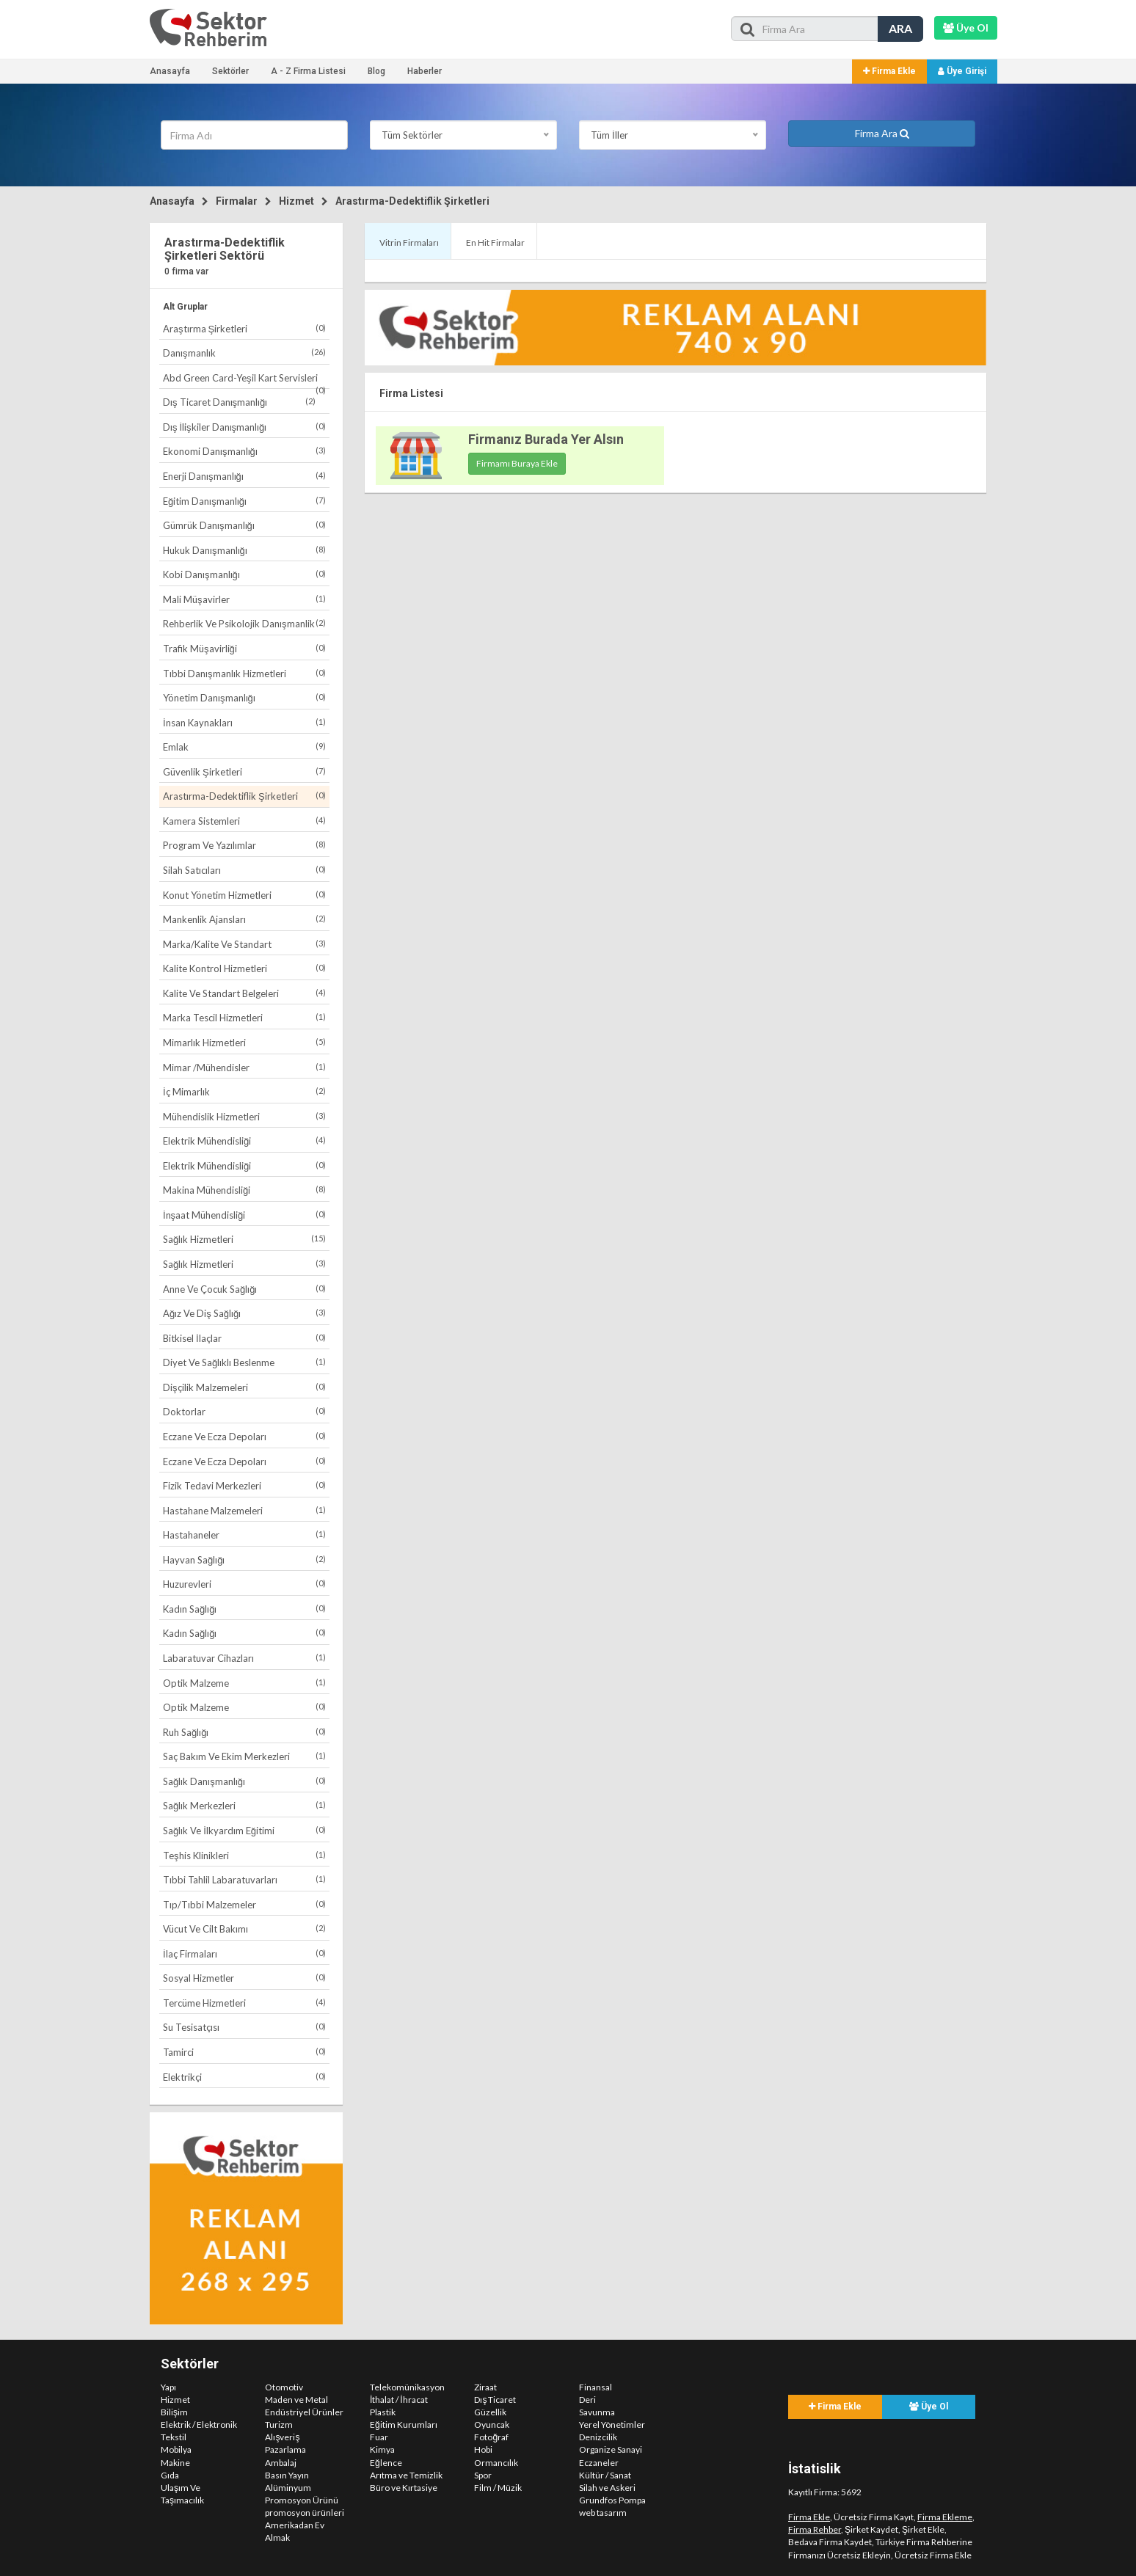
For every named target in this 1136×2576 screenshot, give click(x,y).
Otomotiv (284, 2387)
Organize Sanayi (610, 2449)
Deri (587, 2399)
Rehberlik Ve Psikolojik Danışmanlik (244, 623)
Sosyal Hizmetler (244, 1977)
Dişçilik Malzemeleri (244, 1387)
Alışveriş (282, 2436)
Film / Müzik (498, 2487)
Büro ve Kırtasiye (403, 2487)
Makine (175, 2462)
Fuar (379, 2436)
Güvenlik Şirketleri (244, 771)
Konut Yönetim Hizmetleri (244, 895)
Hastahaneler (244, 1534)
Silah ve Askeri (607, 2487)
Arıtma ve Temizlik (406, 2475)
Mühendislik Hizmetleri (244, 1116)
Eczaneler (599, 2462)
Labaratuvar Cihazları (244, 1658)
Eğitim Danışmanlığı (244, 501)
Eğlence (386, 2462)
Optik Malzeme (244, 1682)
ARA (900, 28)
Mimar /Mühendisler (244, 1067)
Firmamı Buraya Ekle (517, 463)
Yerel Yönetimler (612, 2424)
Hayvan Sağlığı (244, 1559)
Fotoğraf (491, 2436)
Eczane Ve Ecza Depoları (244, 1436)
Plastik (383, 2412)
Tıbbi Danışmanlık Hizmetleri (244, 673)
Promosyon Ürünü (301, 2500)
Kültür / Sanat (605, 2475)
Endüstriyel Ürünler (304, 2412)
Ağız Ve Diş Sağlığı (244, 1313)
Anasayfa (170, 71)
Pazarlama (285, 2449)
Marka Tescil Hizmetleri (244, 1017)
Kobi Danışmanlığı (244, 574)
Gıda (170, 2475)
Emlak (244, 746)
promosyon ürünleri (304, 2512)
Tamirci (244, 2052)
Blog (376, 71)
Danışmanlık (244, 352)
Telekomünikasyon (407, 2387)
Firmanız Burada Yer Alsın (546, 439)
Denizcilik (598, 2436)
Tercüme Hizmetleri (244, 2002)
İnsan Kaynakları (244, 722)
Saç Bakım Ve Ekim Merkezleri (244, 1756)
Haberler (424, 71)
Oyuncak (491, 2424)
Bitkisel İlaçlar (244, 1338)
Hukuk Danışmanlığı (244, 550)
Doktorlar (244, 1411)
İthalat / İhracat (399, 2399)
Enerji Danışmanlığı (244, 476)
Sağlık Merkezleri (244, 1805)
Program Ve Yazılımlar (244, 845)
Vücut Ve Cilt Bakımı (244, 1928)
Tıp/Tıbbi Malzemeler (244, 1904)
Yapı (168, 2387)
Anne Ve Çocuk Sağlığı (244, 1288)
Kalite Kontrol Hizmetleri (244, 968)
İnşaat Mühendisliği (244, 1214)
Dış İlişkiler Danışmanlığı (244, 426)
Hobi (483, 2449)
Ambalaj (280, 2462)
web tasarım (603, 2512)
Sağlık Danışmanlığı (244, 1781)
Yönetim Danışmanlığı (244, 697)
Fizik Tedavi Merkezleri (244, 1485)
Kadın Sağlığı (244, 1608)
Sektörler (230, 71)
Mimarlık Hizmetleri (244, 1042)
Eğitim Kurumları (403, 2424)
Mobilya (176, 2449)
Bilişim (174, 2412)
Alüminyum (288, 2487)
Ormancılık (496, 2462)
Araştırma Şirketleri (244, 328)
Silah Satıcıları (244, 870)
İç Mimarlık (244, 1091)
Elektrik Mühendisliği (244, 1140)
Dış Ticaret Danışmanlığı (239, 401)
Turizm (279, 2424)
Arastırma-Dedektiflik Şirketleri (412, 201)
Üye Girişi (962, 71)
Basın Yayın (287, 2475)
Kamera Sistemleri (244, 820)
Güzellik (490, 2412)
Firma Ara (882, 133)
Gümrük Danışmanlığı (244, 525)
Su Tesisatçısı (244, 2027)
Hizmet (296, 201)
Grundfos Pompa (612, 2500)
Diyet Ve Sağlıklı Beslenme (244, 1362)
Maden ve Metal (296, 2399)
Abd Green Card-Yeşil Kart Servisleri (244, 380)
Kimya (382, 2449)
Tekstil (173, 2436)
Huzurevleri (244, 1583)
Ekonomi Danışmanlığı (244, 451)
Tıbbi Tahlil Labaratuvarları (244, 1879)
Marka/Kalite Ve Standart (244, 944)
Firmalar (237, 201)
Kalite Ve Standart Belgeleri (244, 993)
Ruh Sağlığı (244, 1732)
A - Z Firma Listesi (308, 71)
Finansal (595, 2387)
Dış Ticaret (495, 2399)
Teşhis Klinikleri (244, 1855)
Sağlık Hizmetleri (244, 1239)
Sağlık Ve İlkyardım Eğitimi (244, 1830)
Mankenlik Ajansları (244, 919)
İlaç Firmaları (244, 1953)
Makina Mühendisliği (244, 1189)
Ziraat (485, 2387)
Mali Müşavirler (244, 599)
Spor (483, 2475)
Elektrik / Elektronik (199, 2424)
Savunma (597, 2412)
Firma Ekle (889, 71)
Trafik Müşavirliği (244, 648)
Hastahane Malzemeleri (244, 1510)
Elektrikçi (244, 2076)
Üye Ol (928, 2406)
